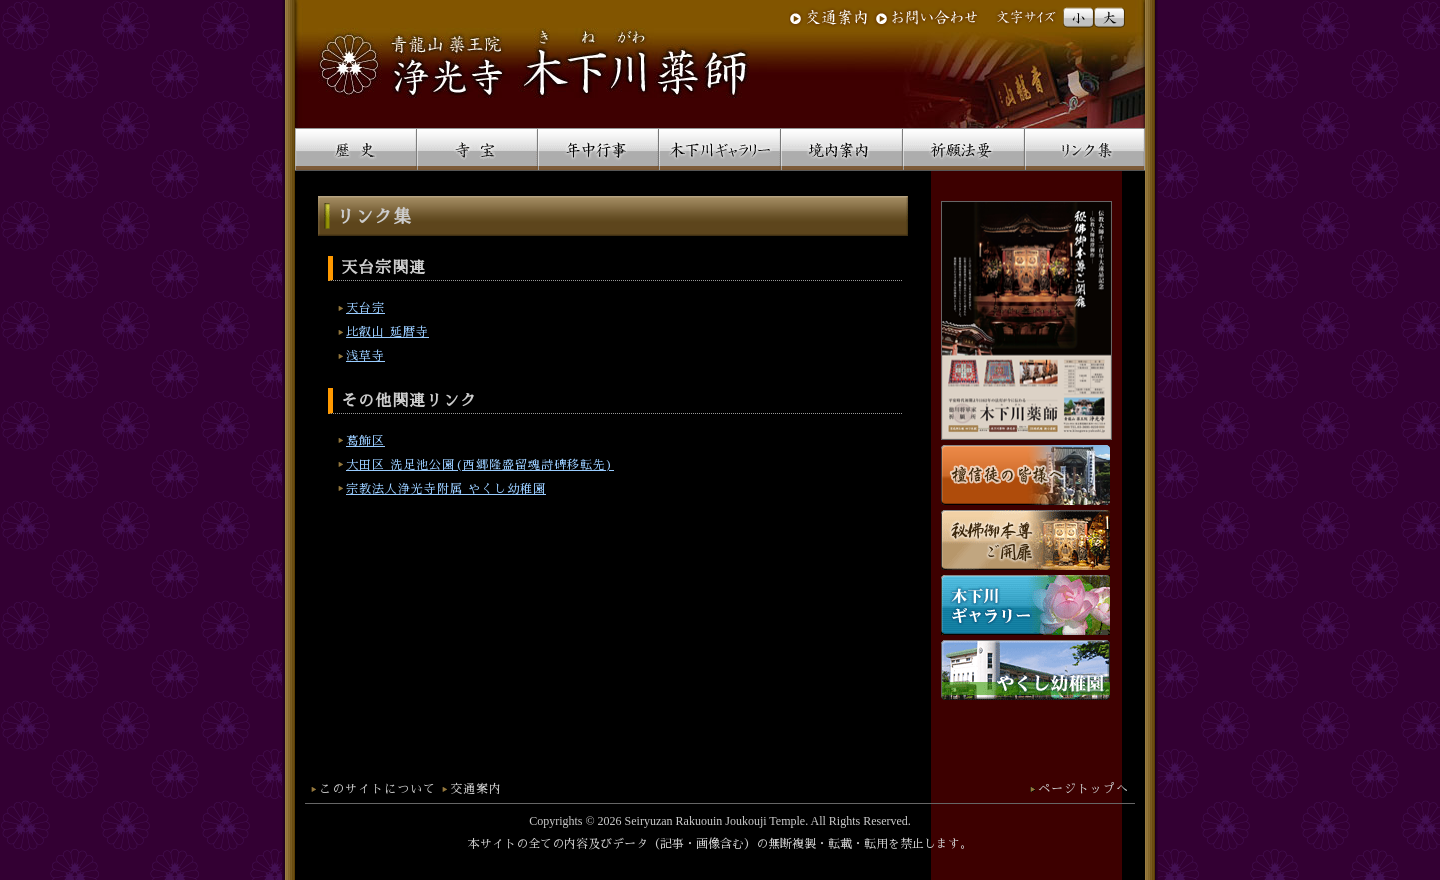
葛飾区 (365, 441)
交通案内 (476, 789)
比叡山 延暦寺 (387, 332)
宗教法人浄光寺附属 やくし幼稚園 (446, 489)
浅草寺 (365, 356)
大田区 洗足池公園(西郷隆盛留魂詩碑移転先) (480, 465)
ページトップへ (1083, 789)
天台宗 (365, 308)
